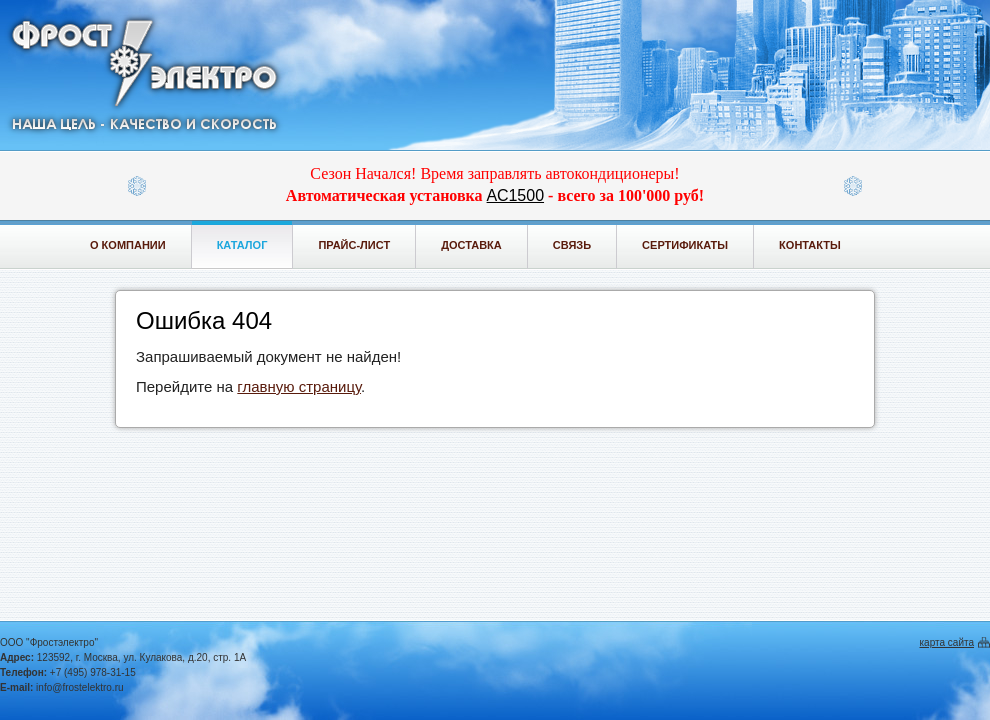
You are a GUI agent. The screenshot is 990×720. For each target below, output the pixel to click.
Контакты (810, 245)
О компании (128, 245)
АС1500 (515, 195)
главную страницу (299, 386)
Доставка (471, 245)
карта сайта (947, 642)
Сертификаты (685, 245)
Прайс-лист (354, 245)
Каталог (242, 245)
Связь (572, 245)
